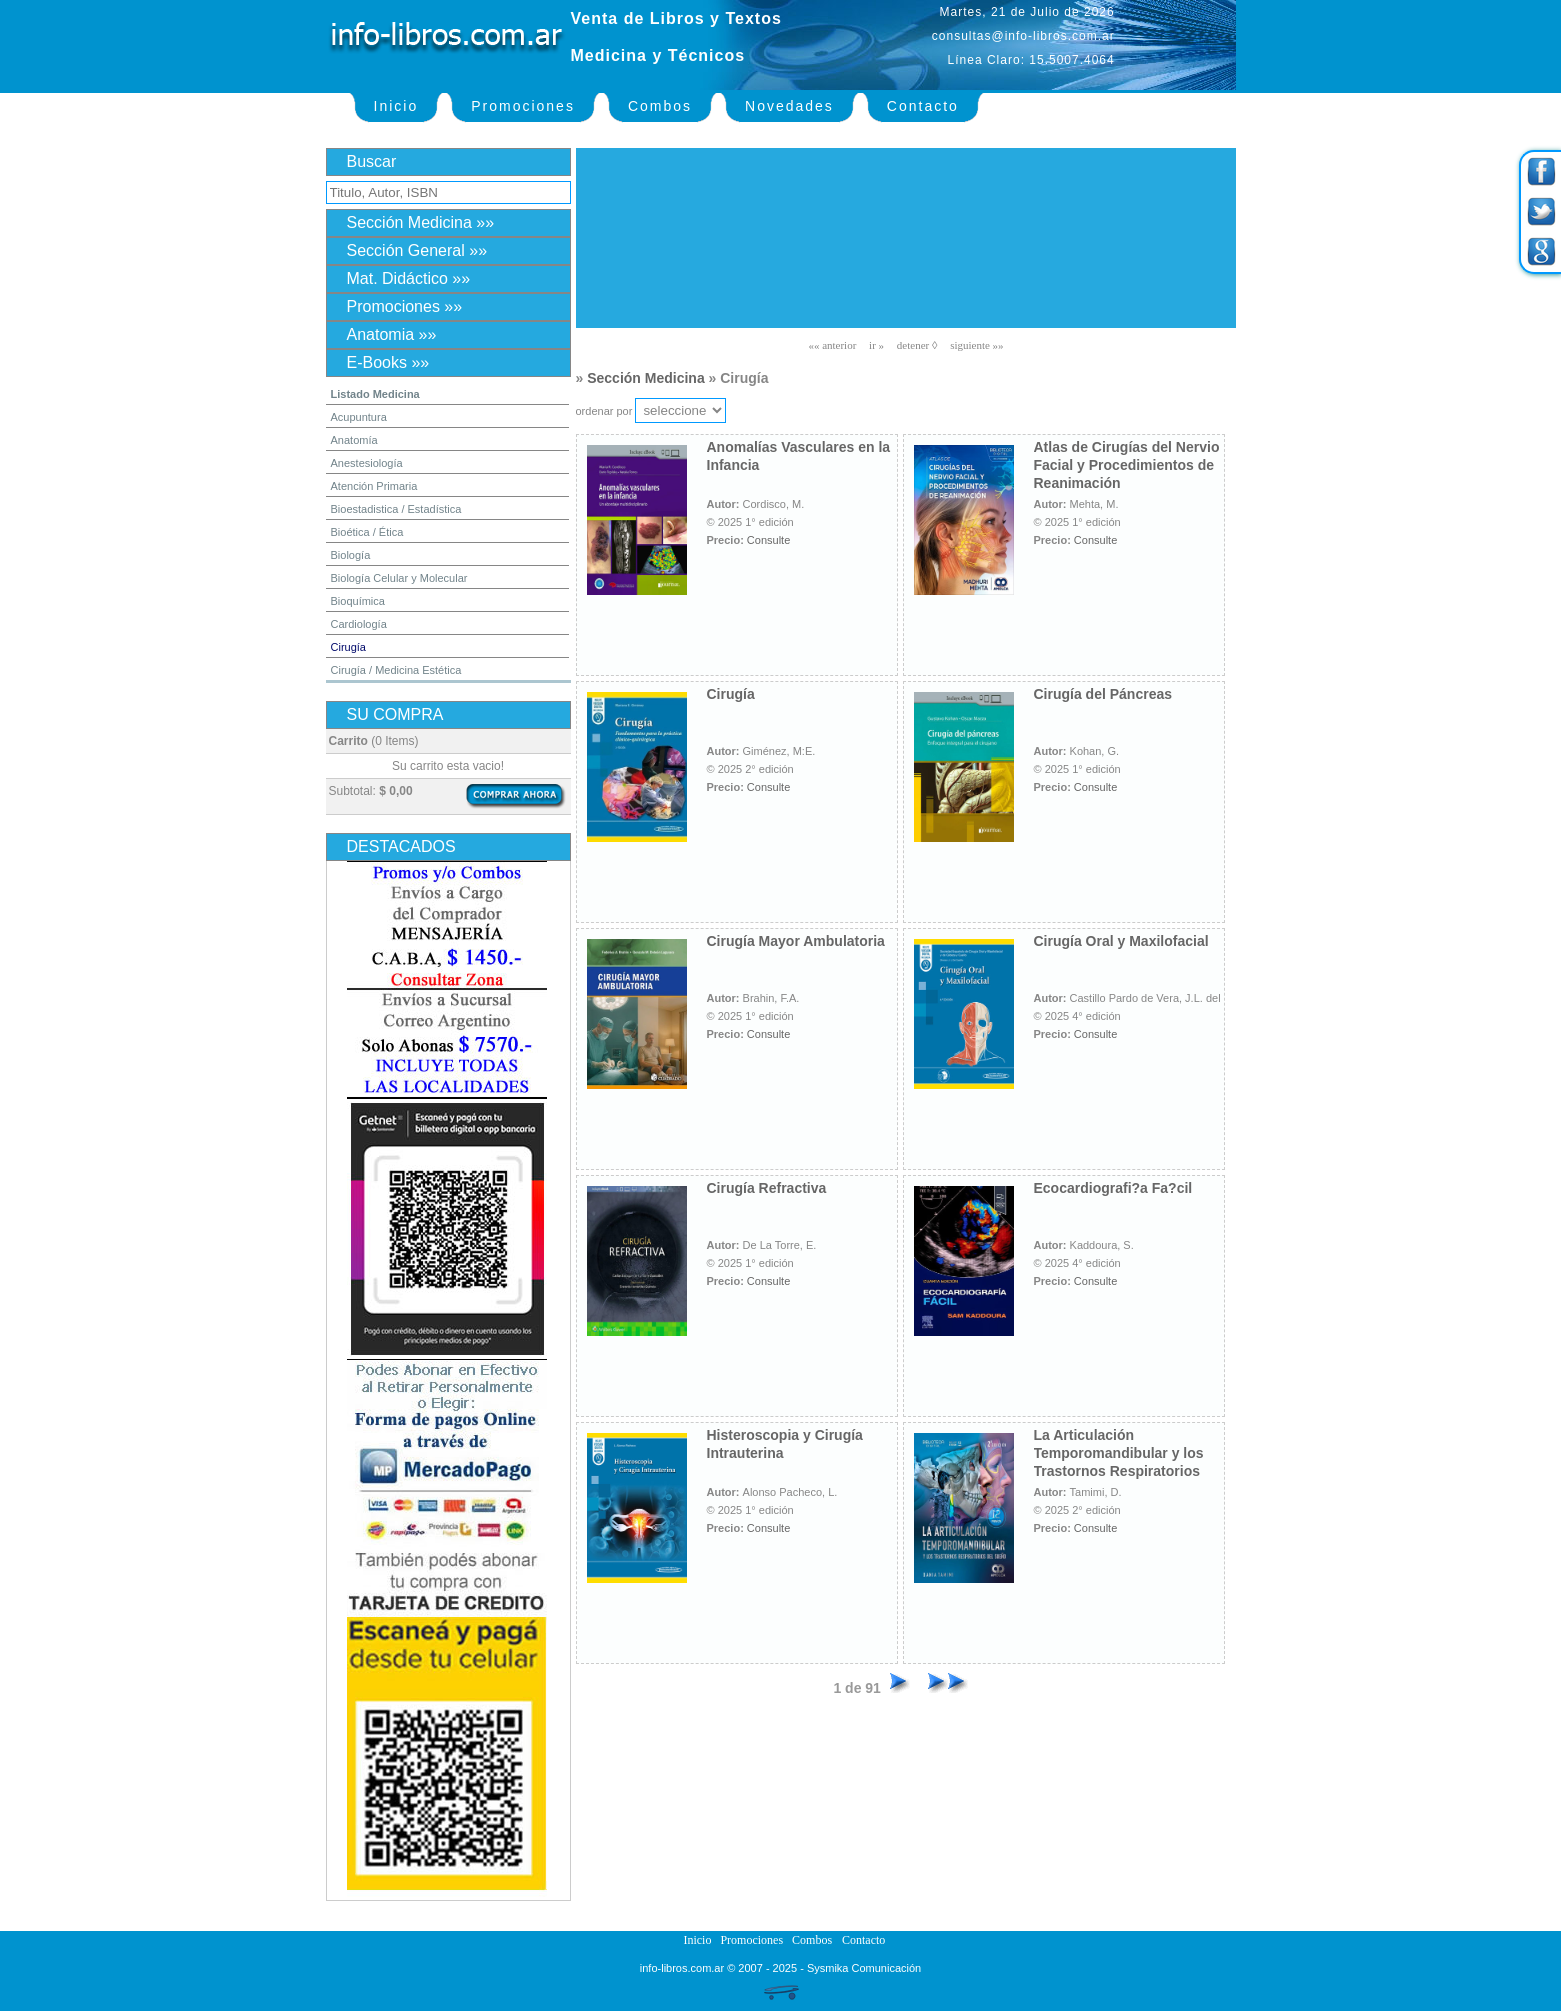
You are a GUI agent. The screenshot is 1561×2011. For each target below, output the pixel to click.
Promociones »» (405, 306)
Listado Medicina (375, 394)
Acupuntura (359, 417)
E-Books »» (388, 362)
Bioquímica (358, 601)
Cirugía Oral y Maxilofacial (1121, 941)
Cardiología (359, 624)
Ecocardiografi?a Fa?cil (1113, 1188)
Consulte (768, 540)
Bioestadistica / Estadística (396, 509)
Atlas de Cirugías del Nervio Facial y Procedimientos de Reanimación (1127, 465)
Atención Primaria (374, 486)
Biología (351, 555)
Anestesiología (367, 463)
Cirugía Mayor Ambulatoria (796, 941)
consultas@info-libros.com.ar (1023, 36)
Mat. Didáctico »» (409, 278)
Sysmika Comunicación (864, 1968)
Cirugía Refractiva (767, 1188)
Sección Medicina (645, 378)
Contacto (923, 106)
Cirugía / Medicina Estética (396, 670)
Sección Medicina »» (421, 222)
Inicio (396, 106)
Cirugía (348, 647)
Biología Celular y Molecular (399, 578)
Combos (660, 106)
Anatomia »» (392, 334)
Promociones (523, 106)
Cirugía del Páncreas (1103, 694)
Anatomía (354, 440)
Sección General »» (417, 250)
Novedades (789, 106)
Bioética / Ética (367, 532)
